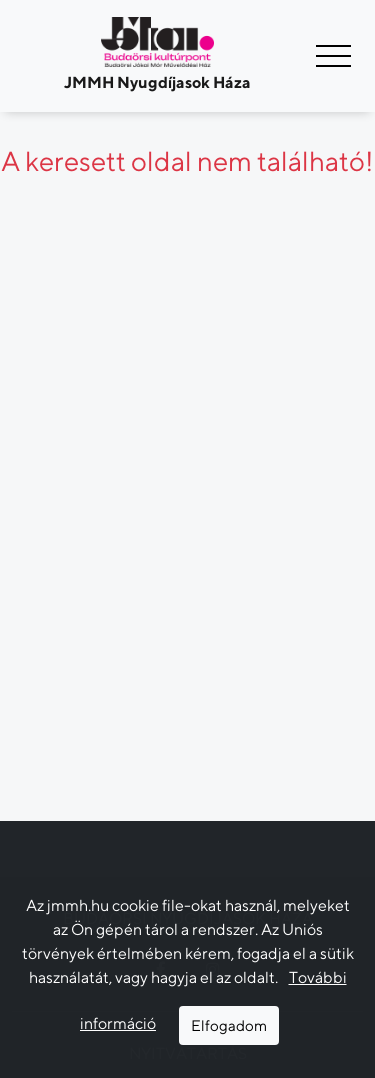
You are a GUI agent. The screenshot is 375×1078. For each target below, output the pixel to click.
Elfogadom (229, 1025)
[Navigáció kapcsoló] (333, 56)
